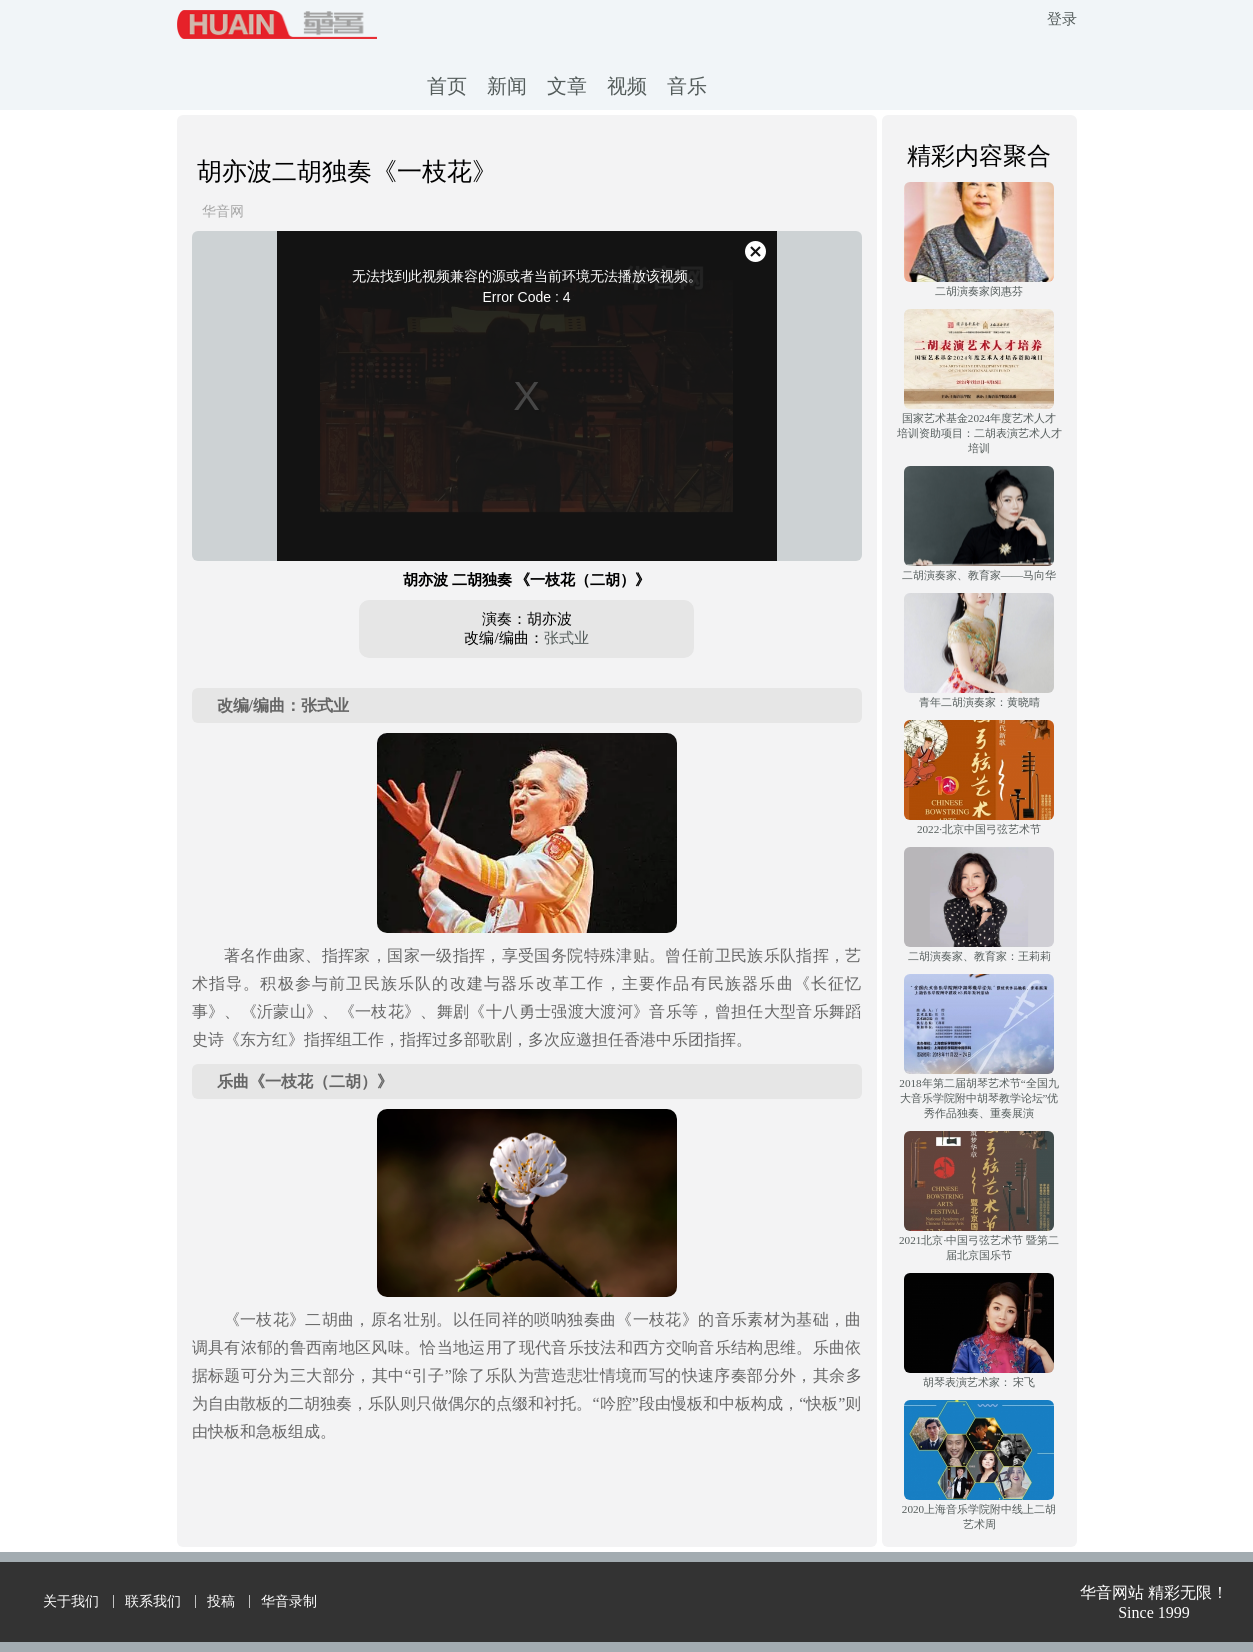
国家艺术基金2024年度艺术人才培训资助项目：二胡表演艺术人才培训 (979, 433)
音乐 (687, 86)
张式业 (566, 638)
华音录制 (289, 1601)
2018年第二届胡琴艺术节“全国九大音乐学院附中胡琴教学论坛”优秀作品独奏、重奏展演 (978, 1098)
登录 (1062, 19)
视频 (627, 86)
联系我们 (153, 1601)
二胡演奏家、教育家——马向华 (979, 575)
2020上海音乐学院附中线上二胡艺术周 (979, 1516)
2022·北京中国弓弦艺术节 (979, 829)
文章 (567, 86)
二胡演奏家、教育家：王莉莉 (979, 956)
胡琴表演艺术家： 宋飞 (979, 1382)
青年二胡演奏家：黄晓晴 (979, 702)
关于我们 (71, 1601)
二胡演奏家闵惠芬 (979, 291)
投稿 (221, 1601)
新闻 (507, 86)
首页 (447, 86)
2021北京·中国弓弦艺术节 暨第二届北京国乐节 (979, 1247)
